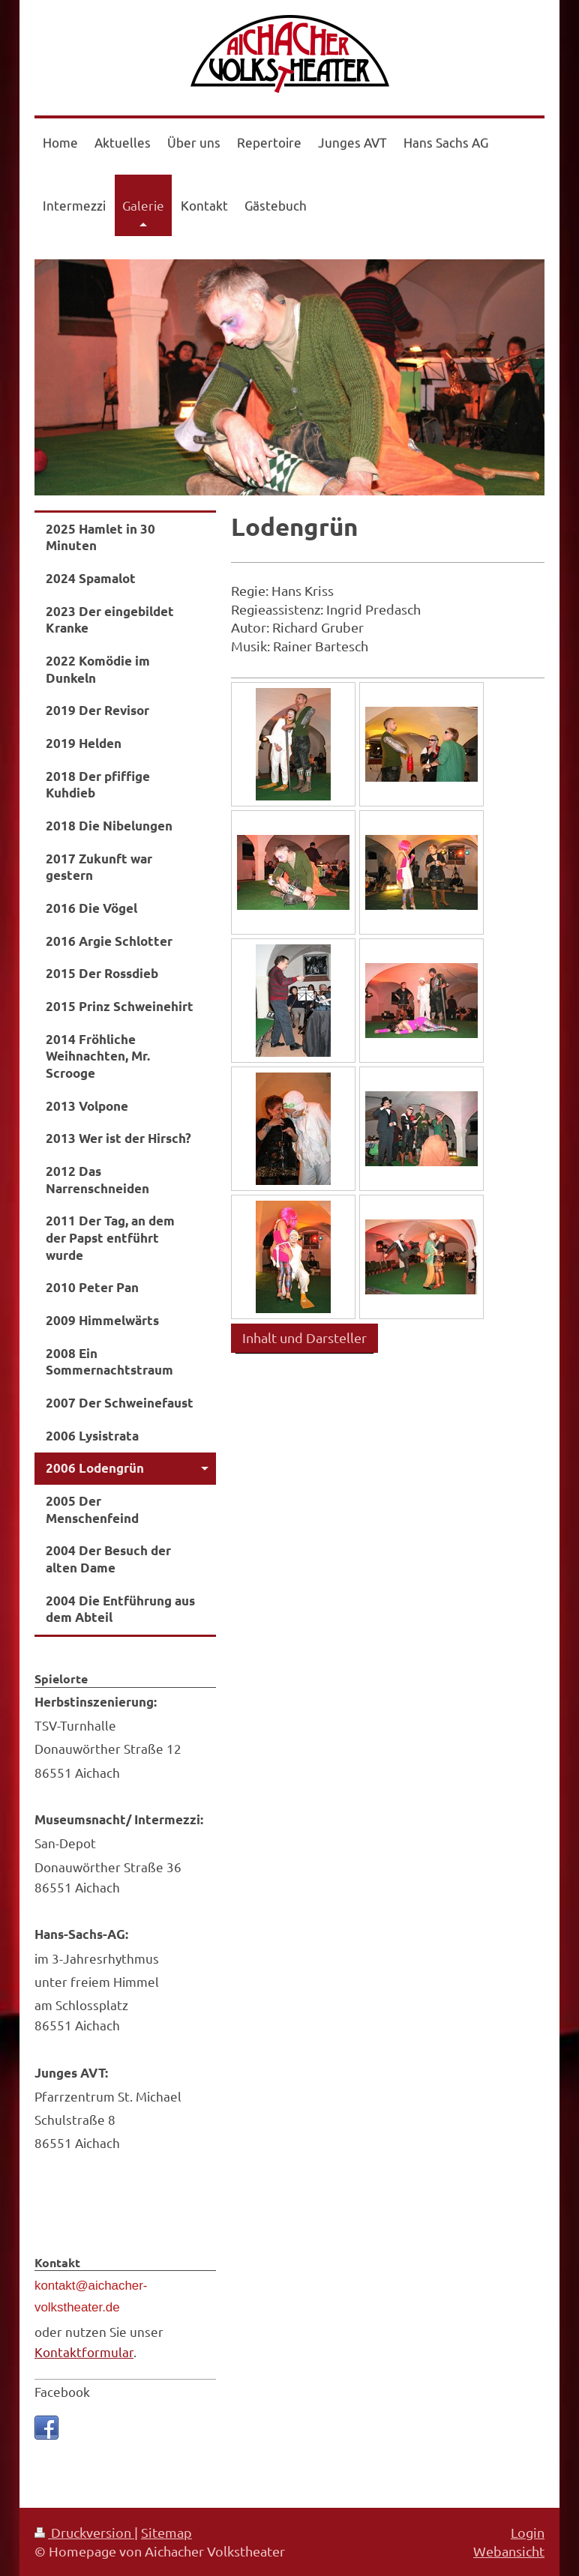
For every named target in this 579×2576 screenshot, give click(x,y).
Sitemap (166, 2532)
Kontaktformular (84, 2351)
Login (527, 2532)
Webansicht (508, 2551)
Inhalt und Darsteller (304, 1337)
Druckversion (84, 2532)
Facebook (62, 2391)
